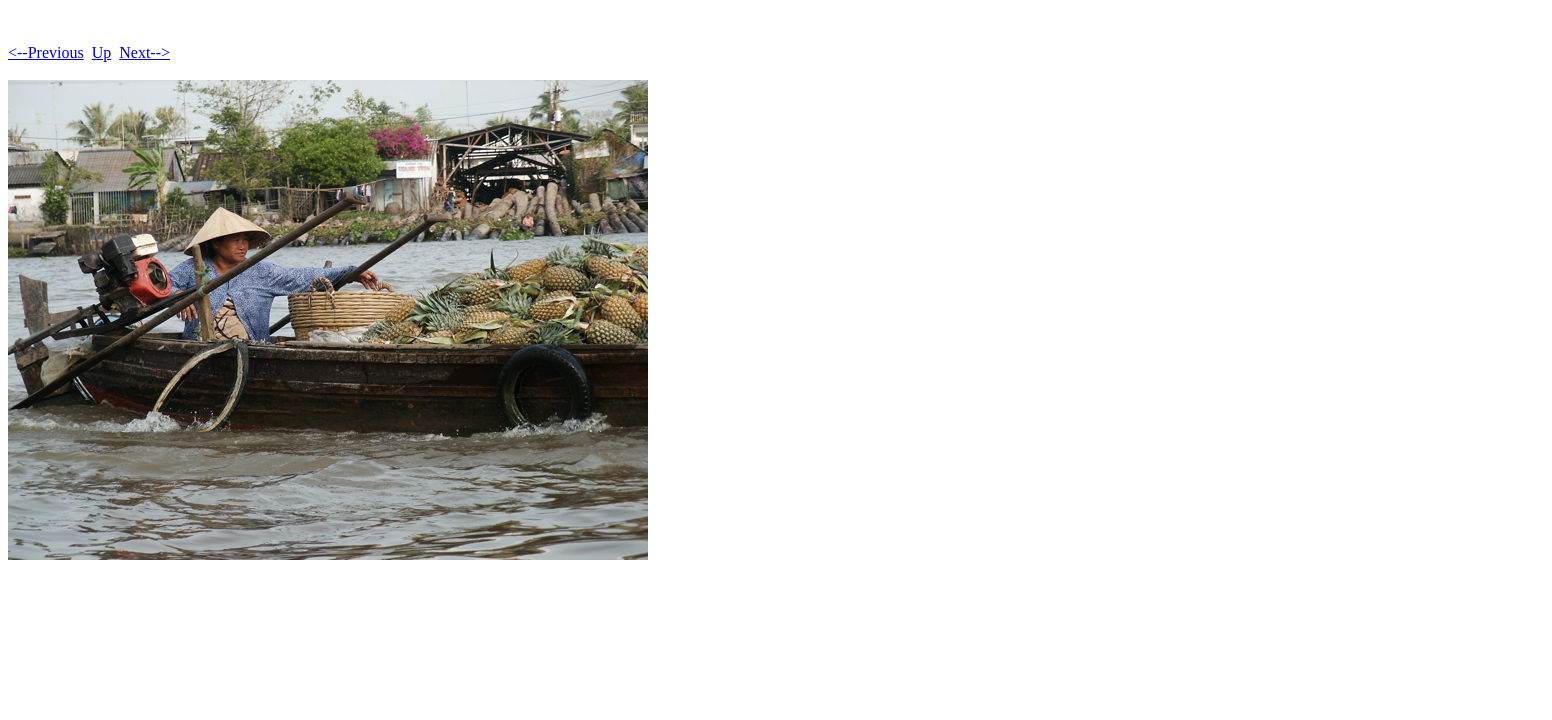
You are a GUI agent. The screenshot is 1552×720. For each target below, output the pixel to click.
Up (102, 52)
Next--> (144, 52)
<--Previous (46, 52)
